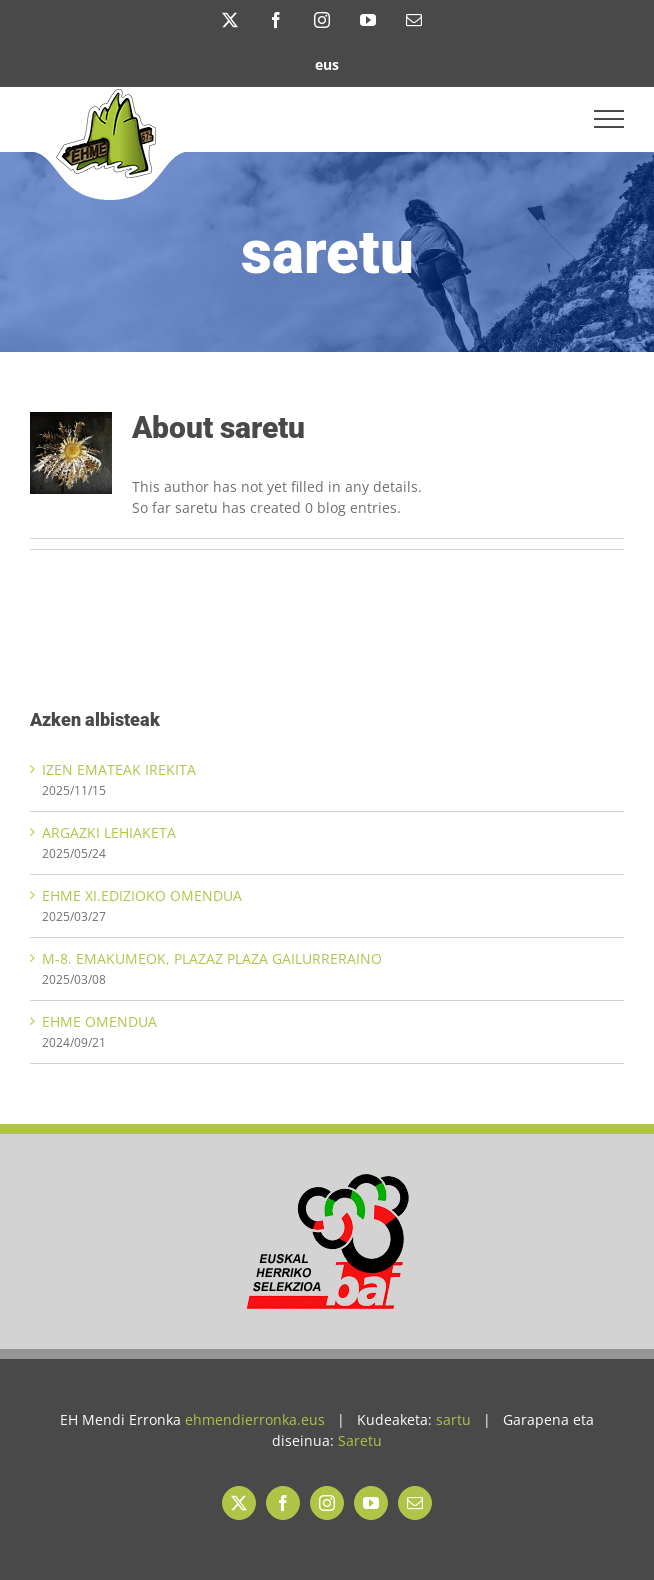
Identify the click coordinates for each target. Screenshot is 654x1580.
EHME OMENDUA (99, 1021)
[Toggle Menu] (609, 119)
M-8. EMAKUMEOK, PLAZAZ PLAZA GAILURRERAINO (212, 958)
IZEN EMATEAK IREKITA (119, 769)
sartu (453, 1419)
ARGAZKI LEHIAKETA (109, 832)
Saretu (360, 1440)
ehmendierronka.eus (255, 1419)
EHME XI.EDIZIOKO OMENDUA (142, 895)
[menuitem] (327, 64)
